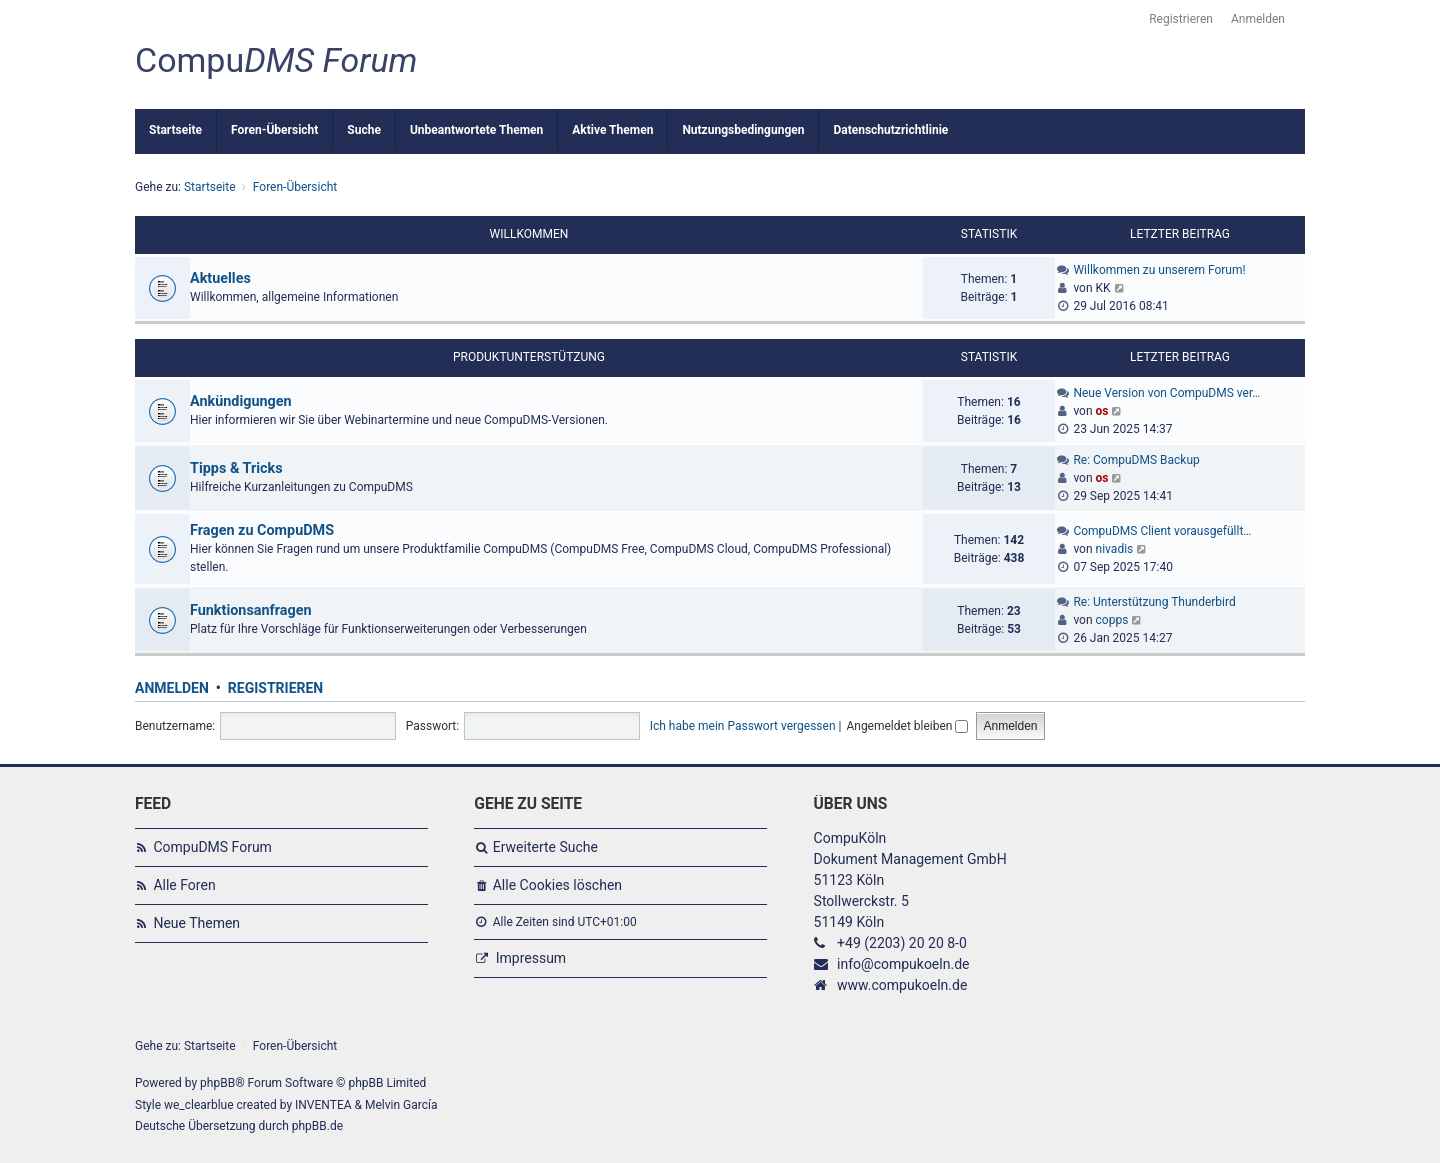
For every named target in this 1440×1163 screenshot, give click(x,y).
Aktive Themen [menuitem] (612, 130)
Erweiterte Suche (545, 847)
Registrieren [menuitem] (1181, 19)
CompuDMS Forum (212, 847)
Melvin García (401, 1105)
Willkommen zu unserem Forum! (1159, 270)
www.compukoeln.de (902, 985)
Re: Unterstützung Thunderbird (1154, 602)
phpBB (217, 1083)
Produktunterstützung (529, 357)
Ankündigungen (241, 401)
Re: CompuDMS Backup (1136, 460)
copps (1112, 620)
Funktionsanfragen (251, 610)
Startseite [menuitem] (175, 130)
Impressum (531, 958)
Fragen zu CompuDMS (262, 530)
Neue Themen (196, 923)
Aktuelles (220, 278)
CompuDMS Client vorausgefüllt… (1162, 531)
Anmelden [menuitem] (1258, 19)
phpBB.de (317, 1126)
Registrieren (275, 688)
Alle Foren (184, 885)
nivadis (1115, 549)
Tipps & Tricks (236, 468)
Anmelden (172, 688)
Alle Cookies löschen (557, 885)
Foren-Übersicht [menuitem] (274, 130)
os (1102, 411)
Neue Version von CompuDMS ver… (1166, 393)
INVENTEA (323, 1105)
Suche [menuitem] (364, 130)
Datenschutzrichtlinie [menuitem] (890, 130)
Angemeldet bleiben (907, 726)
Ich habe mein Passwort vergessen (743, 726)
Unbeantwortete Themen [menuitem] (476, 130)
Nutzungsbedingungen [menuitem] (743, 130)
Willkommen (529, 234)
